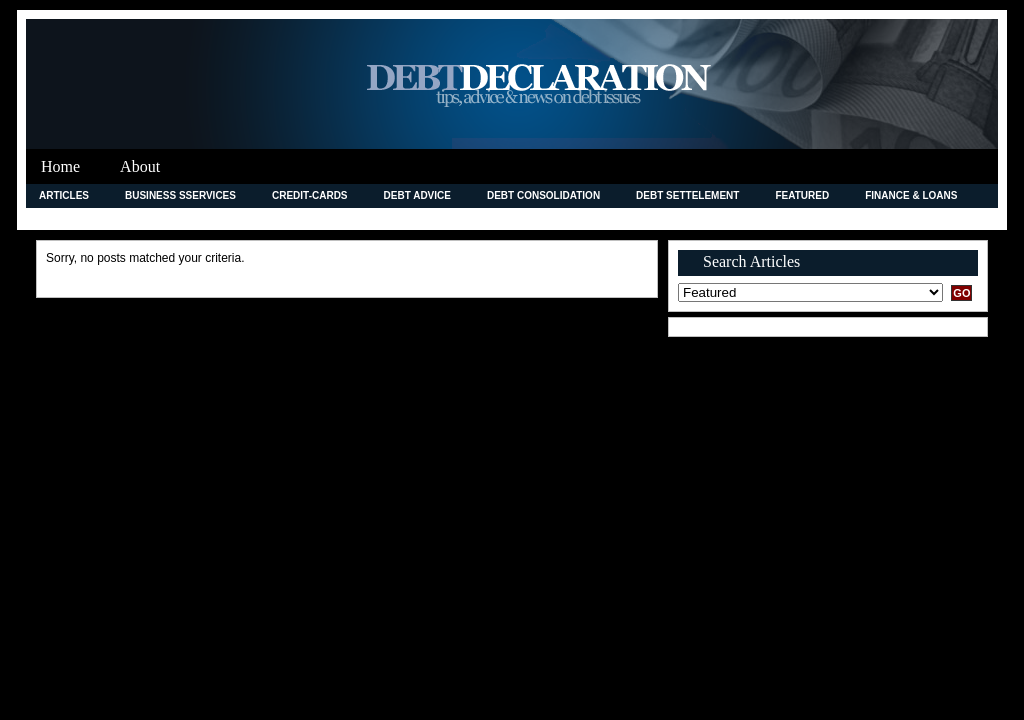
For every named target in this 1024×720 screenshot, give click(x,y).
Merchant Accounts (496, 218)
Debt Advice (417, 195)
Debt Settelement (687, 195)
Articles (64, 195)
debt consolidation (543, 195)
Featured (802, 195)
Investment (300, 218)
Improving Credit (87, 218)
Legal (385, 218)
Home (60, 166)
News (605, 218)
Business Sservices (180, 195)
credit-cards (310, 195)
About (140, 166)
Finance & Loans (911, 195)
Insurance (201, 218)
